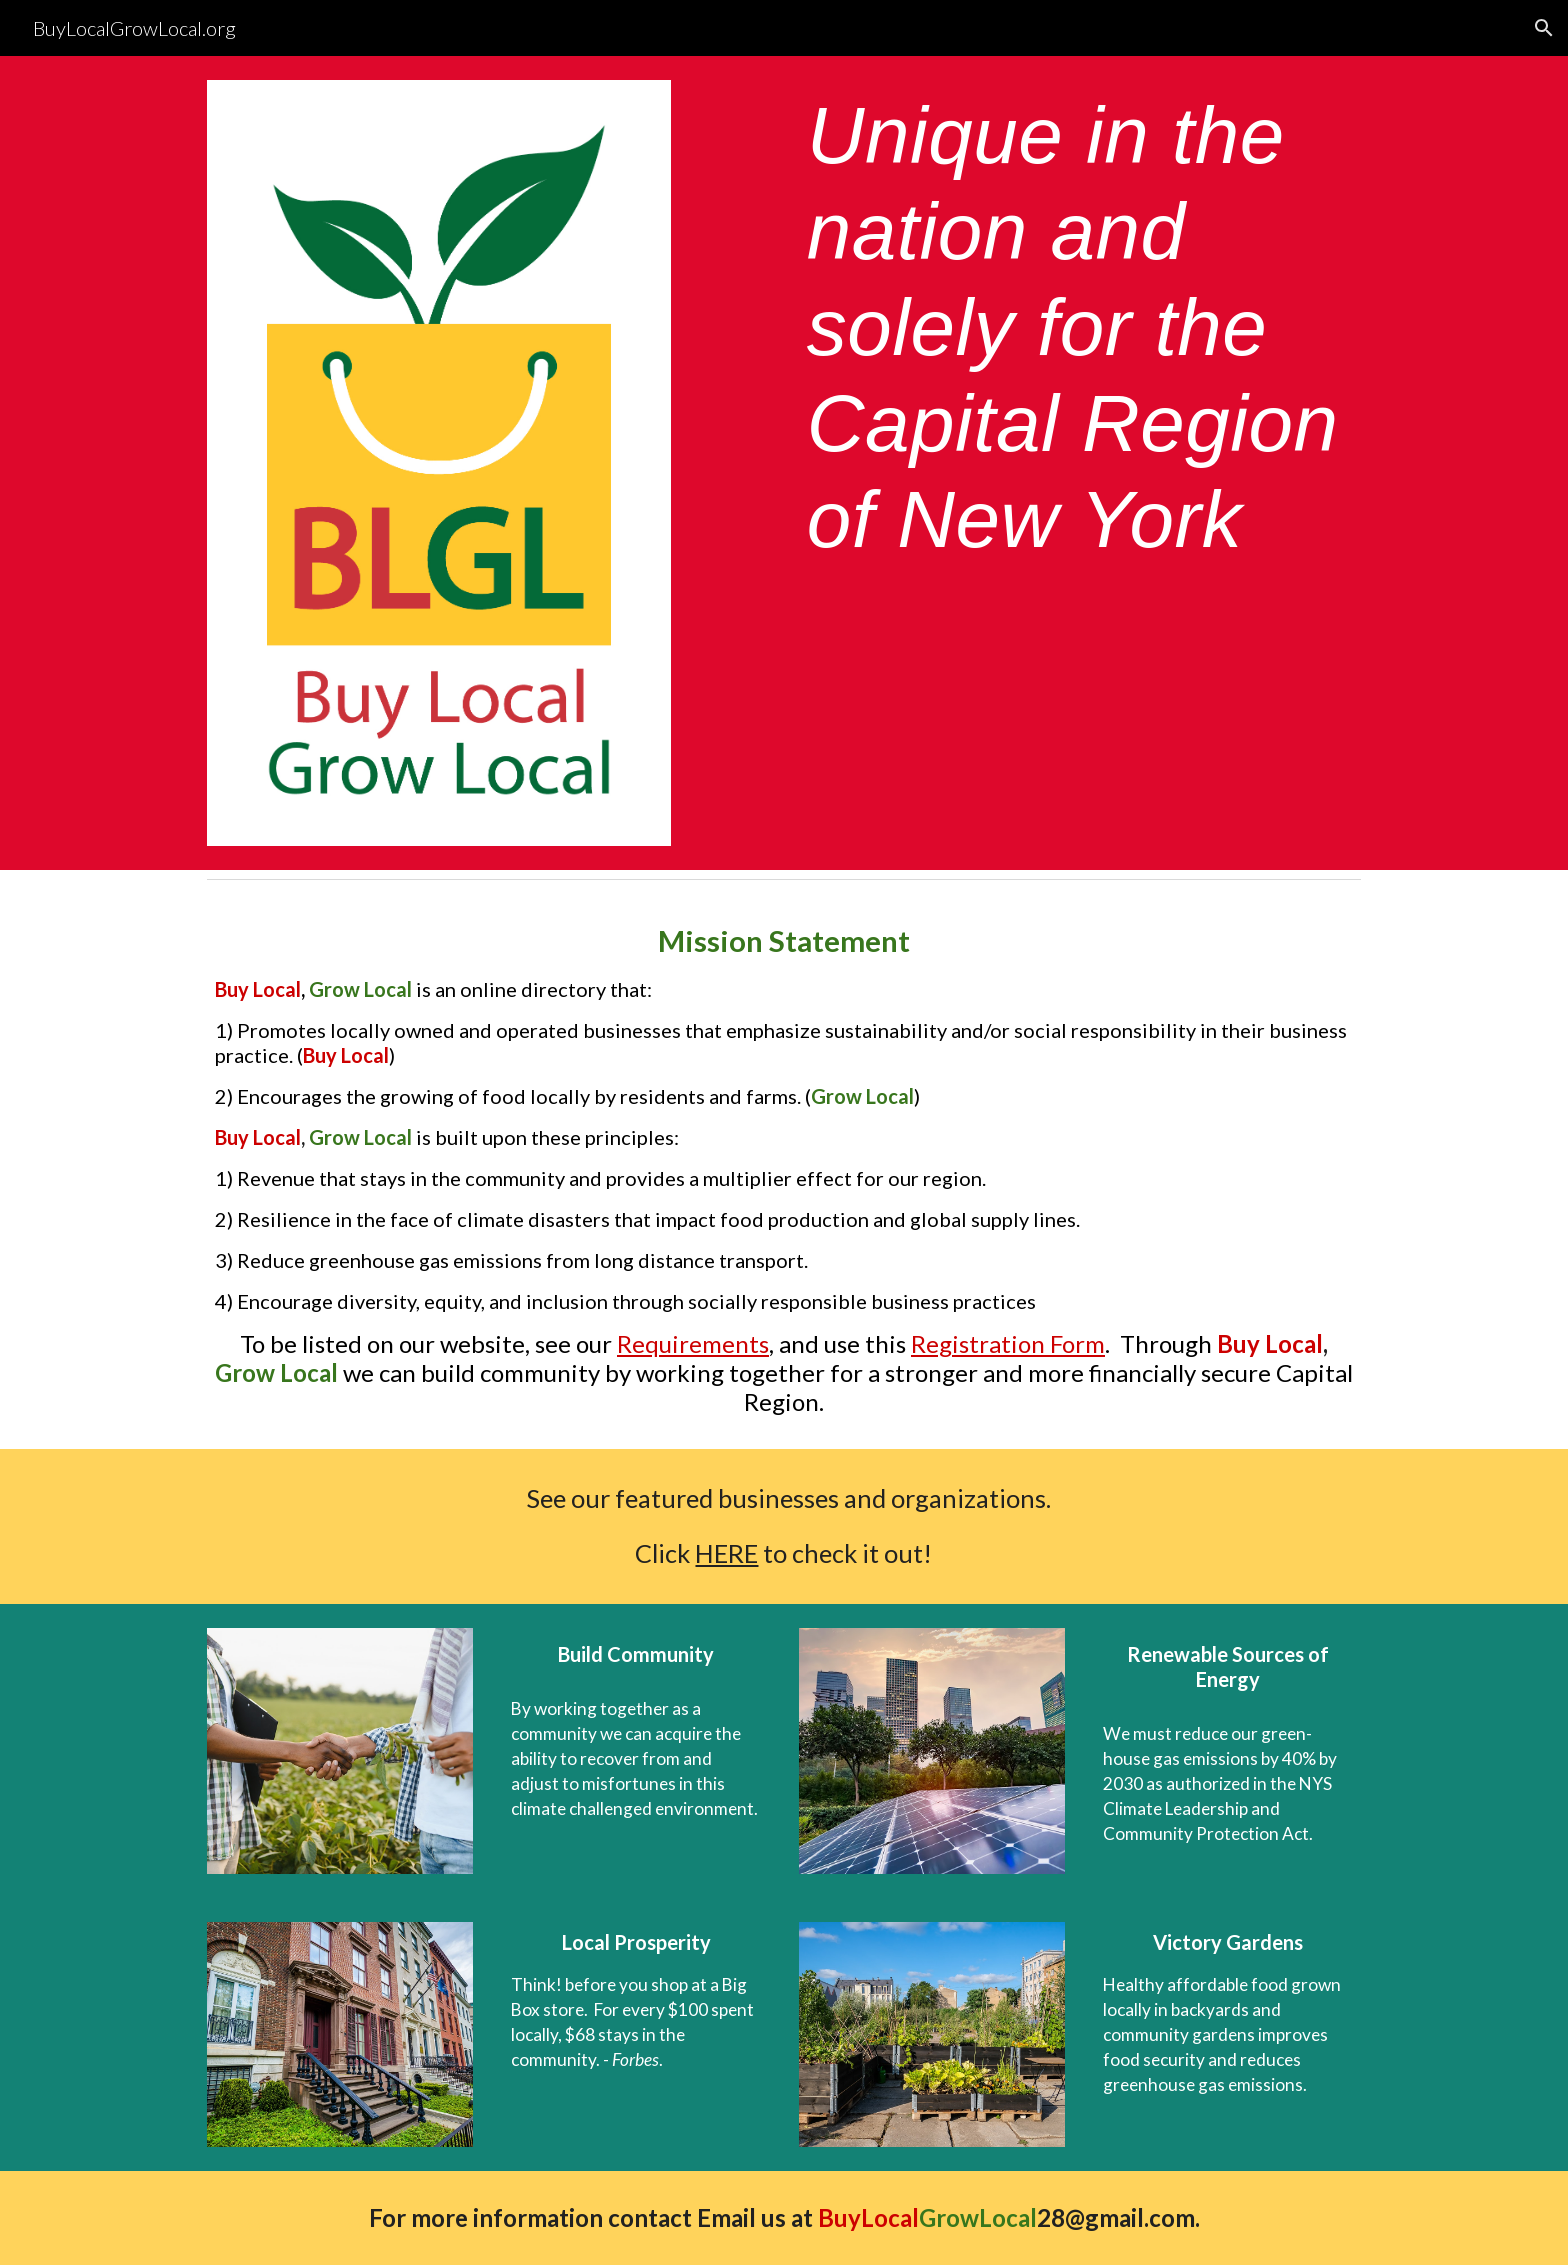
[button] (1544, 28)
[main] (1080, 328)
